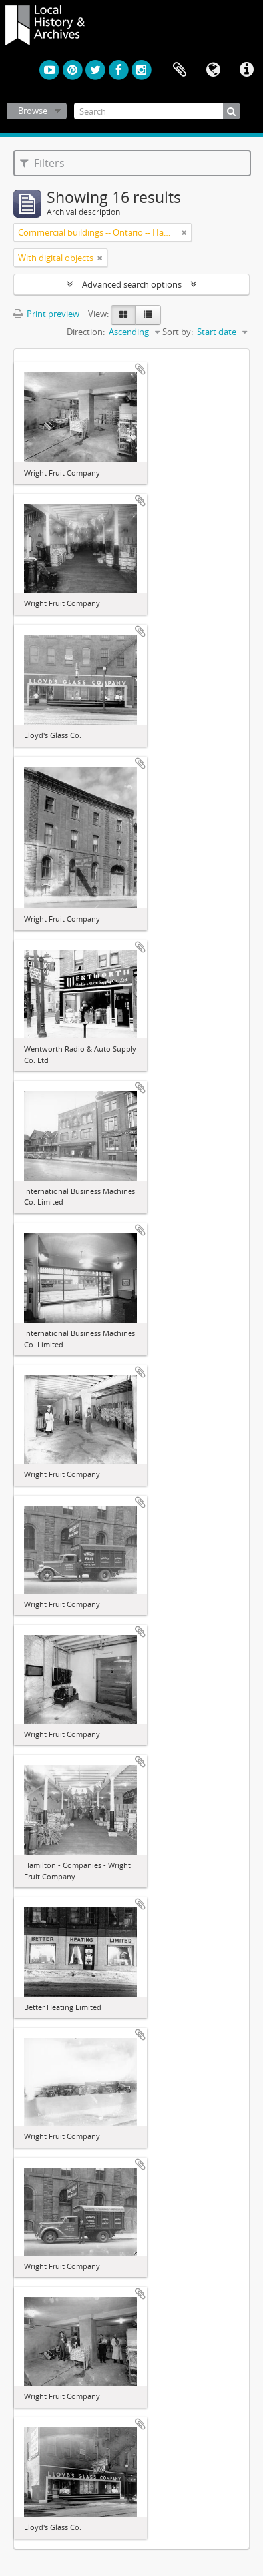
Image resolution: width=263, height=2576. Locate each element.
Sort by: (177, 332)
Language (213, 70)
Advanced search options (132, 284)
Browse (32, 111)
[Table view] (148, 315)
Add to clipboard (140, 369)
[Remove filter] (184, 232)
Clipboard (179, 70)
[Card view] (123, 315)
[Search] (157, 111)
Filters (42, 163)
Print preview (46, 314)
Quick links (246, 70)
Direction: (86, 332)
